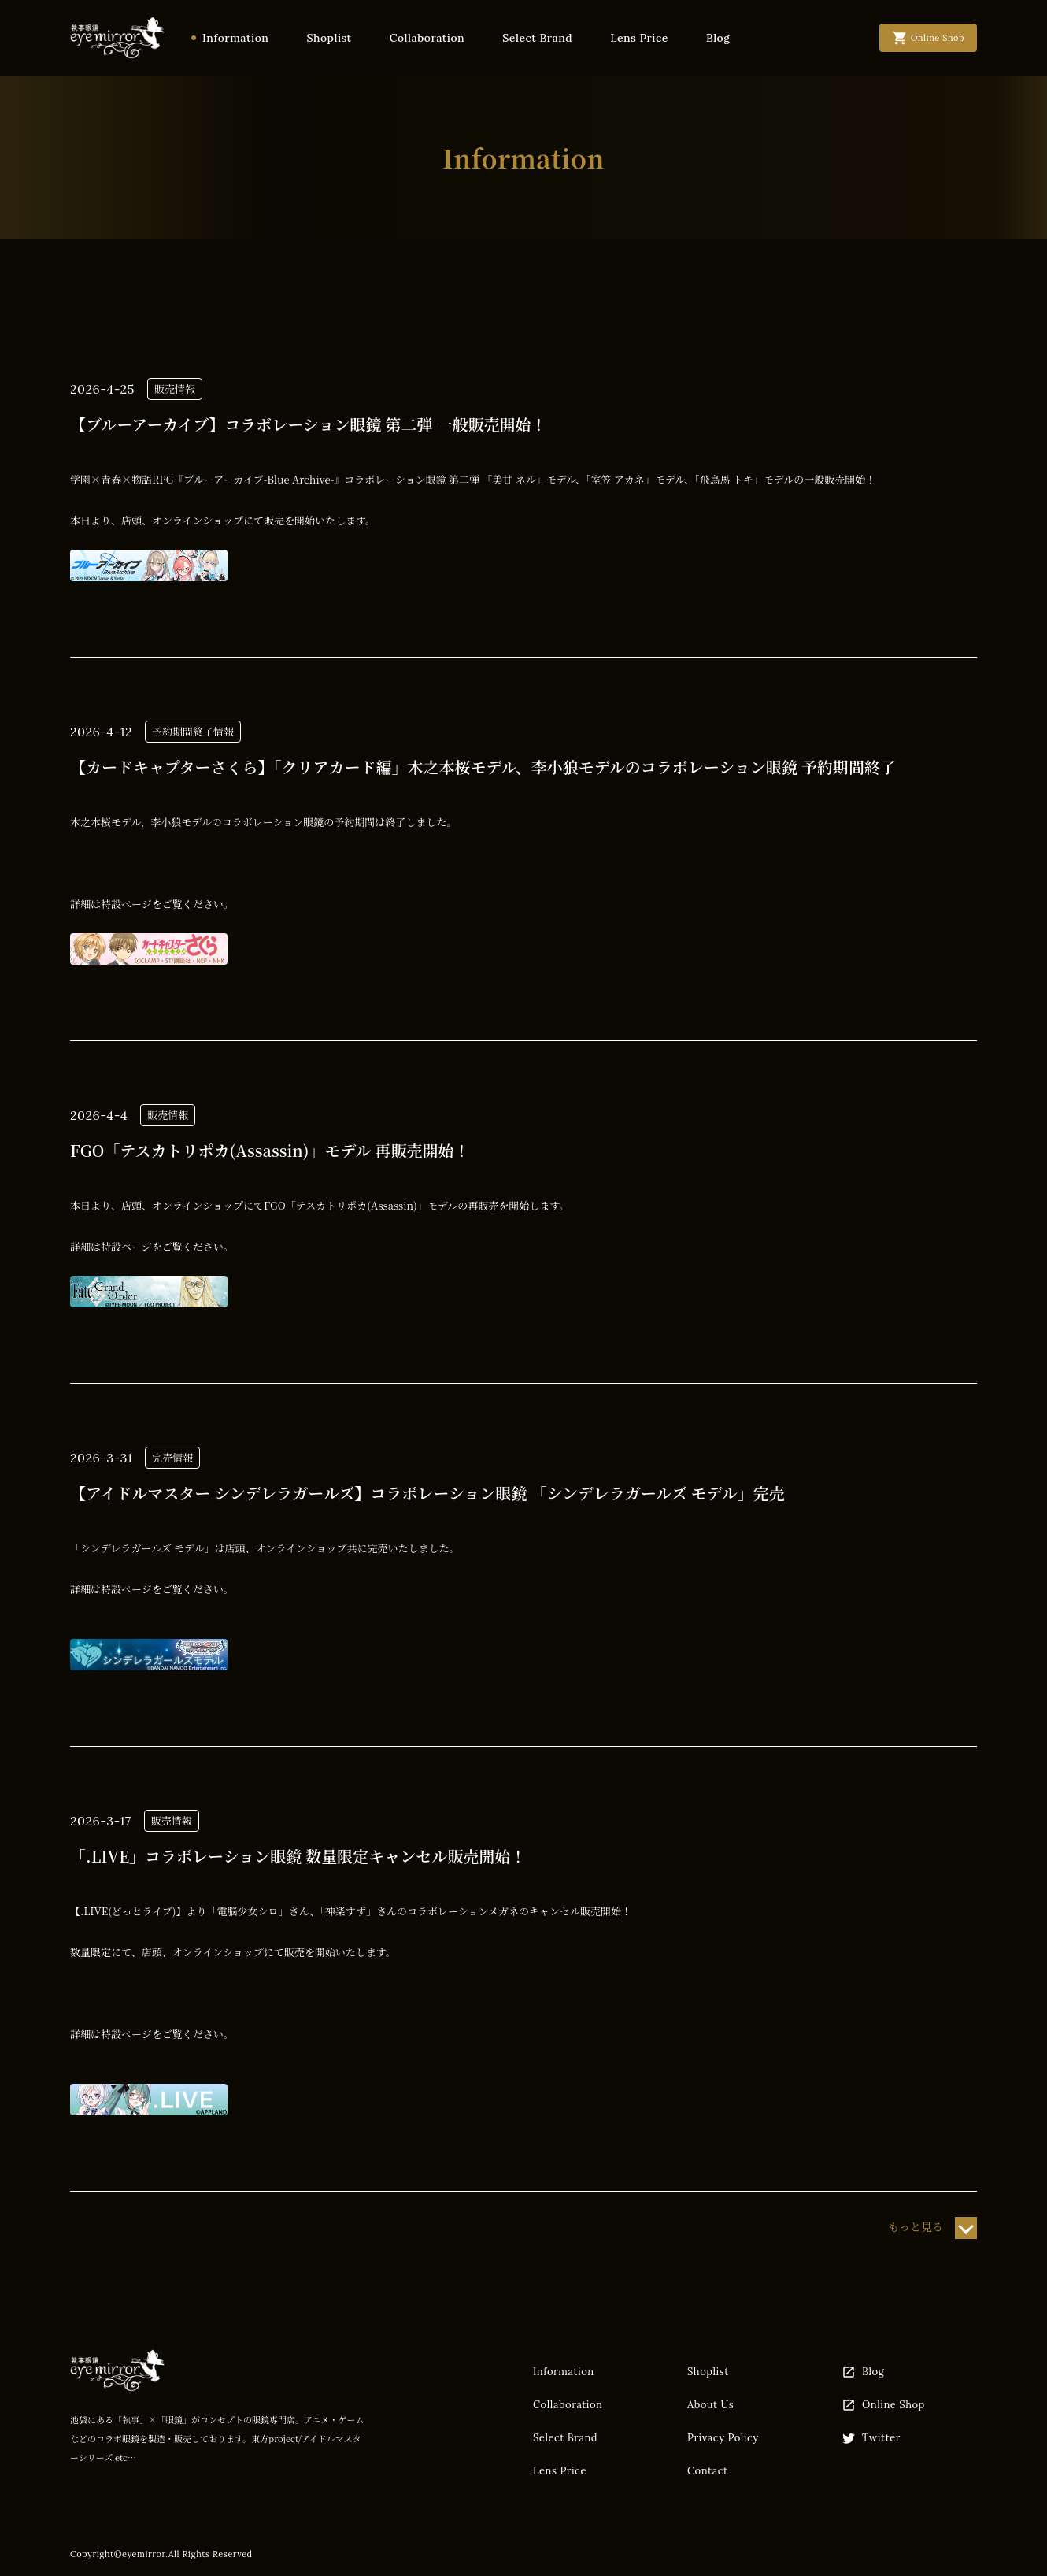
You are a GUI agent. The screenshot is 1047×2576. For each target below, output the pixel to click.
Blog (718, 38)
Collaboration (427, 38)
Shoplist (328, 38)
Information (235, 38)
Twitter (871, 2438)
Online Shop (883, 2405)
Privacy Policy (723, 2437)
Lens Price (639, 38)
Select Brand (537, 38)
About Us (710, 2404)
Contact (707, 2471)
